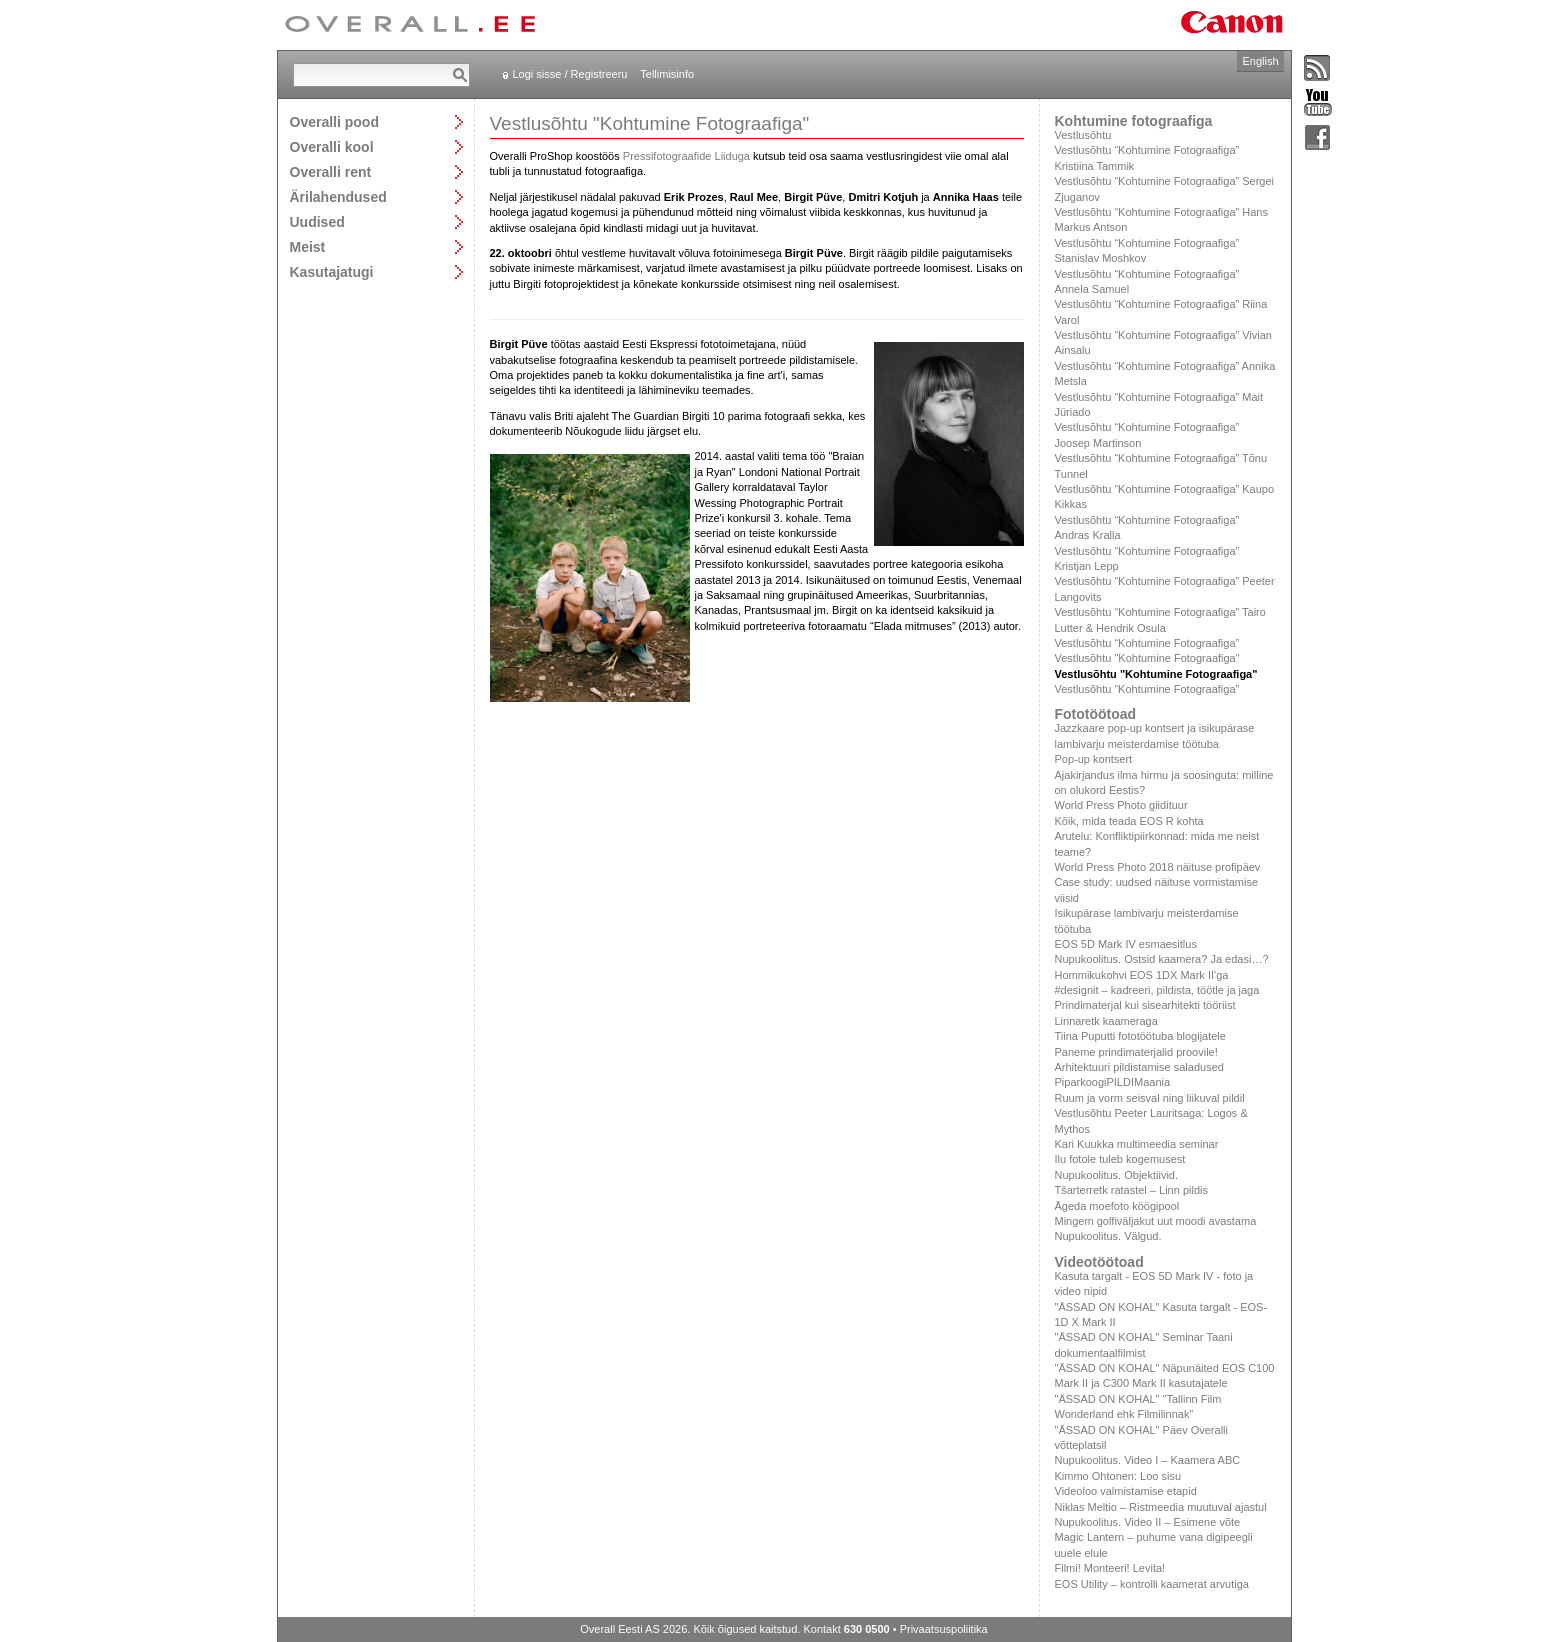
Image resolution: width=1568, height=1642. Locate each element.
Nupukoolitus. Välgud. (1108, 1236)
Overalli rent (331, 171)
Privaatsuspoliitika (944, 1629)
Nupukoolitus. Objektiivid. (1117, 1175)
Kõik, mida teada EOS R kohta (1129, 821)
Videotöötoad (1099, 1262)
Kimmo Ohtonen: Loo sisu (1118, 1476)
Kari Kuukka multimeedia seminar (1137, 1144)
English (1260, 61)
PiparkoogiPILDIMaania (1113, 1082)
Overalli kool (332, 146)
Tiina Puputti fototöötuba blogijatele (1140, 1036)
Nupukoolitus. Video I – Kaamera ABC (1148, 1460)
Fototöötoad (1096, 714)
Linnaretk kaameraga (1106, 1021)
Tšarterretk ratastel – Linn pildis (1131, 1190)
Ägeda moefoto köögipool (1117, 1206)
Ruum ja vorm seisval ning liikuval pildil (1150, 1098)
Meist (308, 246)
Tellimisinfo (667, 74)
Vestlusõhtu (1083, 135)
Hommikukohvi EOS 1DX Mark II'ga (1142, 975)
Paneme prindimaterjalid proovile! (1136, 1052)
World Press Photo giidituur (1121, 805)
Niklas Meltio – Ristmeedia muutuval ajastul (1161, 1507)
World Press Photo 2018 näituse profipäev (1158, 867)
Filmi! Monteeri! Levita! (1110, 1568)
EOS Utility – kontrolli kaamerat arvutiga (1152, 1584)
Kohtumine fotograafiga (1134, 121)
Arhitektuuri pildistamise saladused (1139, 1067)
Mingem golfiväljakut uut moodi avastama (1156, 1221)
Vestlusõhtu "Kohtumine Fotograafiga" (1147, 658)
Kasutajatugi (332, 271)
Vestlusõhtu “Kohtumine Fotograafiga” (1147, 643)
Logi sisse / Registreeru (570, 74)
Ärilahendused (338, 196)
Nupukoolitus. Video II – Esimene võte (1148, 1522)
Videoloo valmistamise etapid (1126, 1491)
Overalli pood (334, 121)
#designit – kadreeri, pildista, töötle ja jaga (1157, 990)
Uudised (317, 221)
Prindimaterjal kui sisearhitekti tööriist (1145, 1005)
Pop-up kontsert (1094, 759)
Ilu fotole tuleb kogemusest (1120, 1159)
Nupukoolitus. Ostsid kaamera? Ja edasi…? (1162, 959)
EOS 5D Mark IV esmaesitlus (1126, 944)
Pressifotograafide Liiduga (686, 156)
